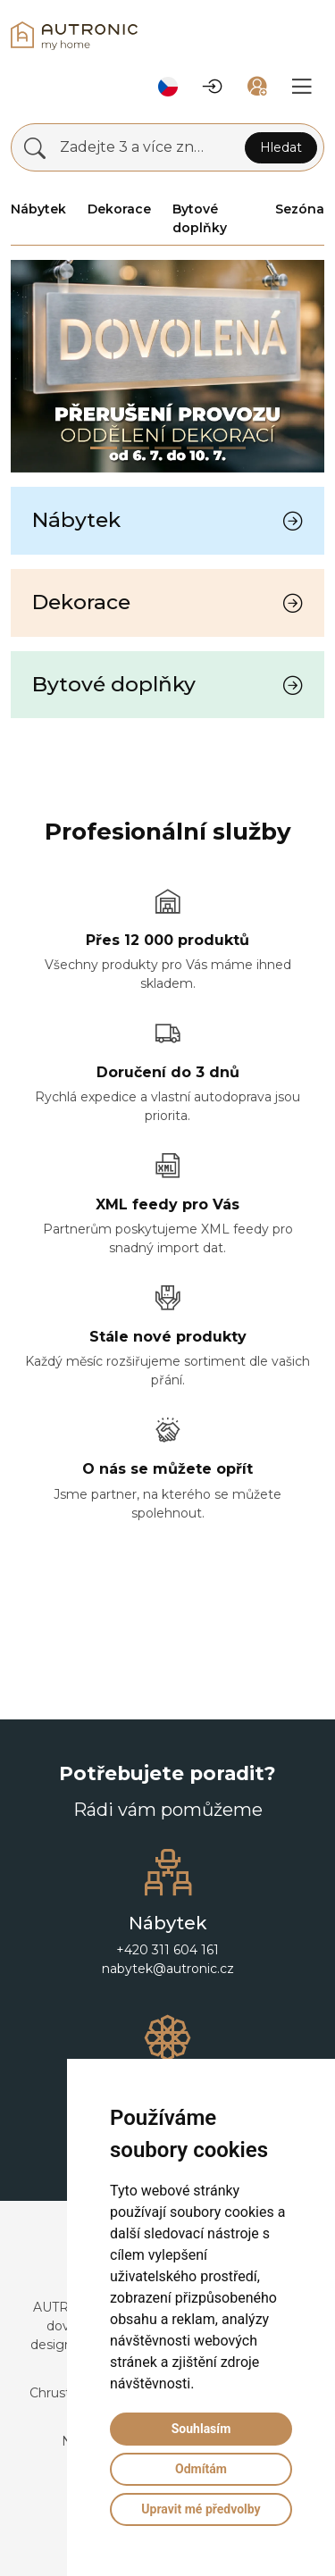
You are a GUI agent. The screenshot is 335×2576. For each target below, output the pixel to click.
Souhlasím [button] (201, 2428)
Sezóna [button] (299, 209)
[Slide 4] (232, 448)
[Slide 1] (135, 448)
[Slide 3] (200, 448)
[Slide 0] (103, 448)
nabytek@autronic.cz (168, 1969)
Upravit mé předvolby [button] (200, 2509)
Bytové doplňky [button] (199, 218)
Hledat (281, 147)
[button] (168, 86)
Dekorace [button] (119, 209)
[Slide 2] (168, 448)
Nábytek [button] (38, 209)
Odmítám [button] (201, 2469)
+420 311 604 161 (167, 1950)
